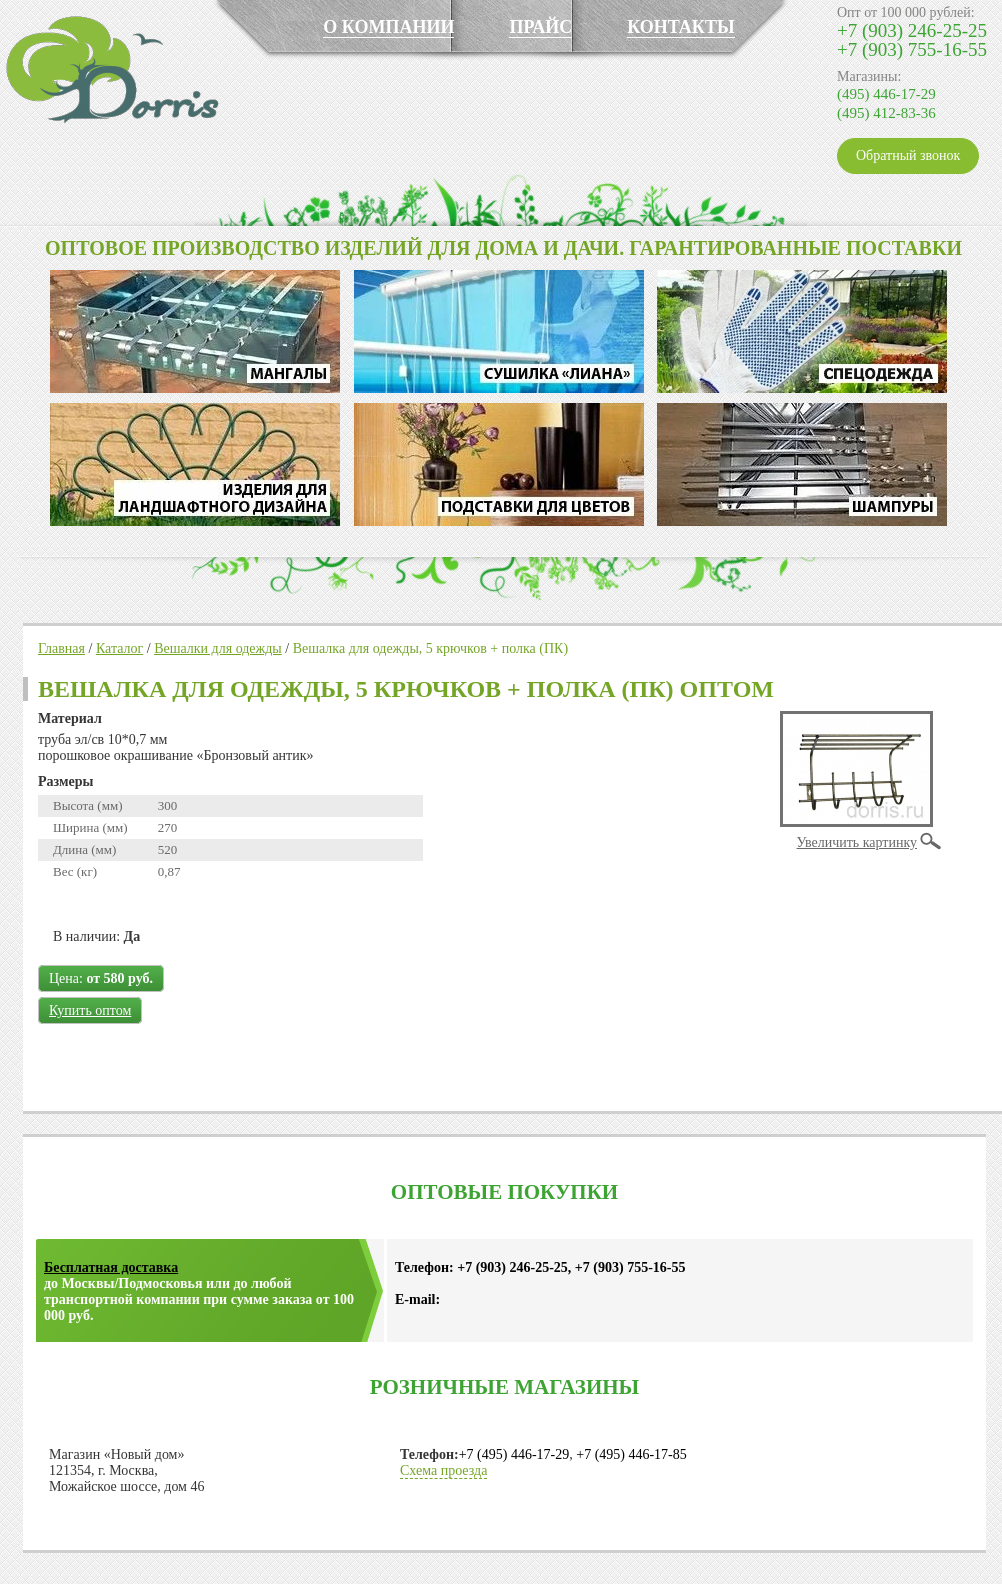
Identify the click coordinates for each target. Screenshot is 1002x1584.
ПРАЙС (540, 27)
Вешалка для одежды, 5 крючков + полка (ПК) (430, 648)
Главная (61, 648)
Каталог (119, 648)
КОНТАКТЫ (680, 27)
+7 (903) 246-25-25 (912, 30)
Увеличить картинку (857, 842)
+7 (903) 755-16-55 (912, 49)
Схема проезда (443, 1470)
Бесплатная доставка (111, 1267)
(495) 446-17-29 (886, 94)
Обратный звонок (908, 155)
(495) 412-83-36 (886, 113)
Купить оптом (90, 1010)
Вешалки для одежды (218, 648)
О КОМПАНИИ (388, 27)
